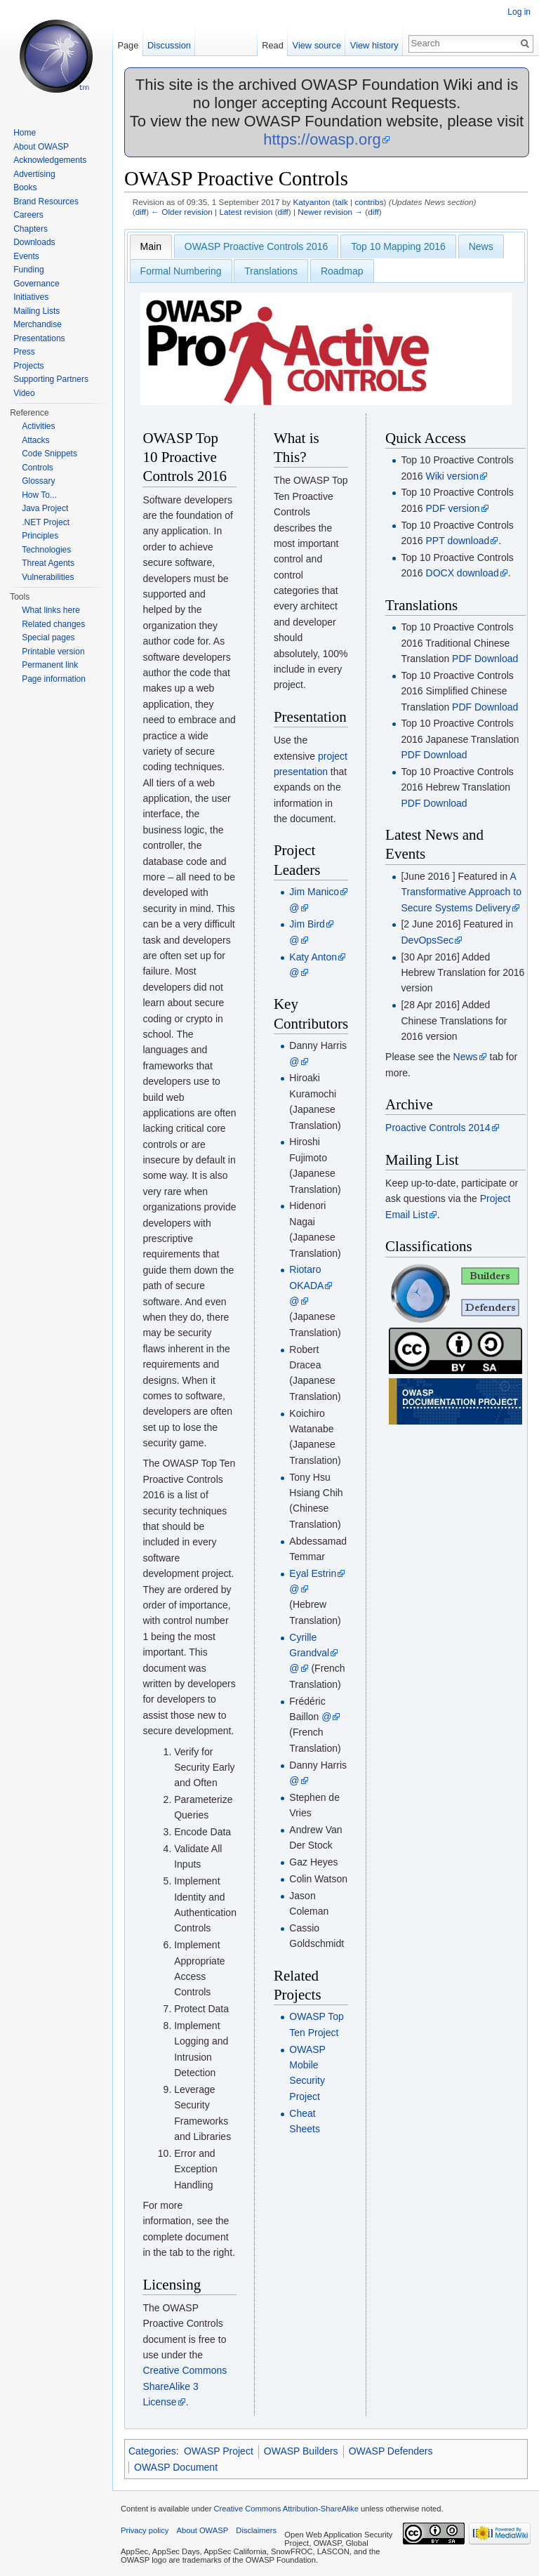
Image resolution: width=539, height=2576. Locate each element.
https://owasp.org (322, 139)
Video (23, 393)
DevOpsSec (427, 940)
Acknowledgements (49, 160)
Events (26, 256)
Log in (519, 12)
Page (127, 45)
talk (341, 201)
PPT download (458, 540)
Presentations (39, 338)
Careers (28, 215)
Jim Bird (307, 924)
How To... (39, 495)
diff (140, 211)
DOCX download (462, 573)
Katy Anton (313, 957)
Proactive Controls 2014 (437, 1127)
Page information (54, 679)
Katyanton (311, 201)
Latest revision (245, 211)
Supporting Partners (50, 379)
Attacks (35, 440)
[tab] (151, 246)
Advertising (34, 174)
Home (24, 133)
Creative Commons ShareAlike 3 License (184, 2386)
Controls (37, 468)
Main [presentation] (150, 246)
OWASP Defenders (391, 2451)
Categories (152, 2451)
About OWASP (41, 147)
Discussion (169, 45)
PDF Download (485, 658)
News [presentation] (481, 246)
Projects (28, 366)
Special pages (48, 637)
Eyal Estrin (312, 1573)
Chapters (30, 229)
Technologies (46, 550)
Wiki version (452, 476)
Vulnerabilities (48, 577)
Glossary (38, 481)
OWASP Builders (301, 2451)
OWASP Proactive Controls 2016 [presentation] (256, 246)
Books (24, 187)
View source (317, 45)
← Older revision (182, 211)
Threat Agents (48, 563)
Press (24, 352)
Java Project (45, 508)
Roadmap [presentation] (342, 271)
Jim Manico (314, 891)
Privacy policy (144, 2530)
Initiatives (30, 297)
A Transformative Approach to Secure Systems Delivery (461, 892)
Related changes (53, 624)
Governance (36, 284)
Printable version (53, 651)
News (465, 1056)
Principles (40, 536)
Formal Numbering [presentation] (181, 271)
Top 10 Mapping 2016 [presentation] (398, 246)
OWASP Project (218, 2451)
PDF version (453, 508)
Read (273, 45)
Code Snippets (49, 453)
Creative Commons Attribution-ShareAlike (285, 2508)
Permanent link (50, 665)
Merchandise (37, 324)
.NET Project (45, 522)
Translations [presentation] (271, 271)
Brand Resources (46, 201)
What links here (51, 610)
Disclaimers (256, 2530)
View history (374, 45)
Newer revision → (330, 211)
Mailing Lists (36, 311)
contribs (368, 201)
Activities (38, 426)
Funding (28, 270)
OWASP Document (176, 2467)
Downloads (34, 242)
